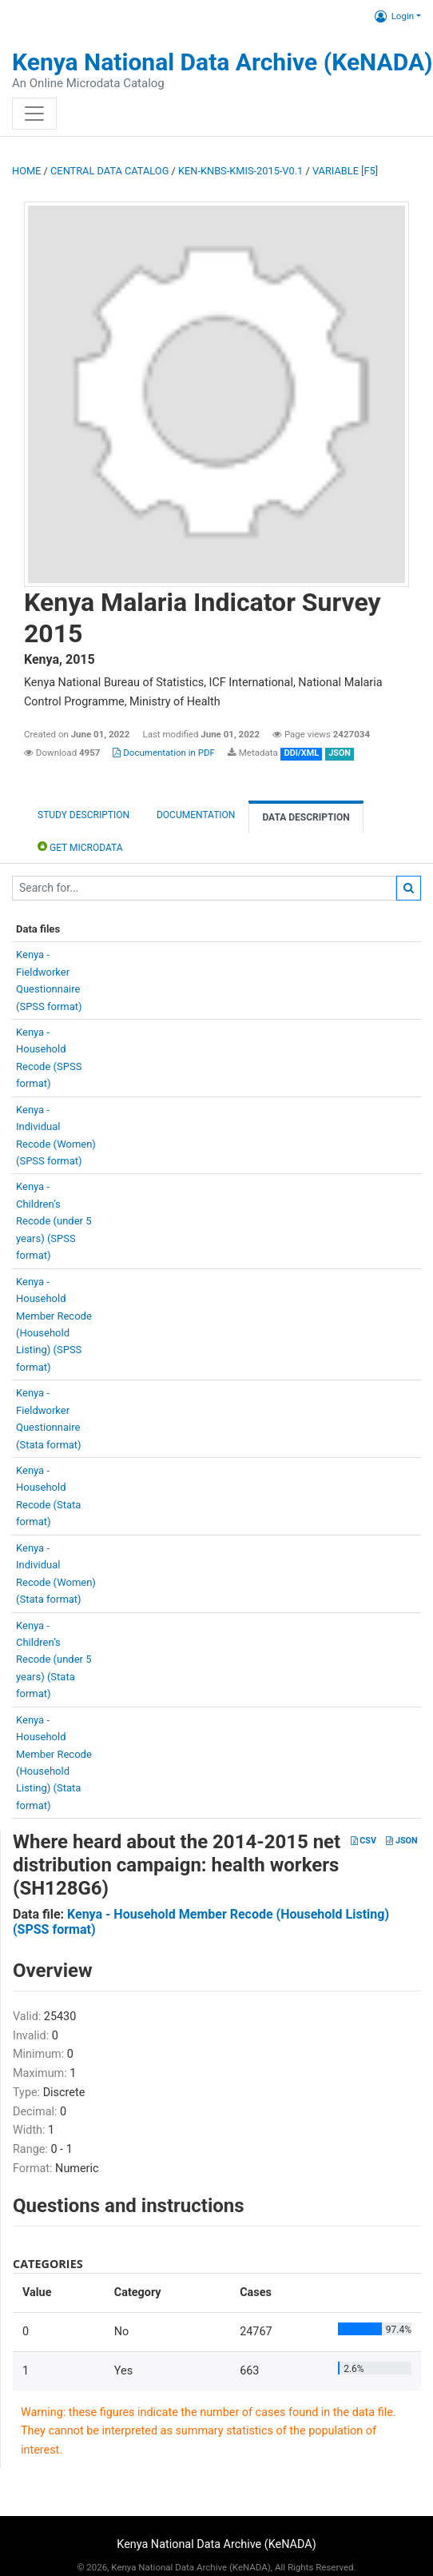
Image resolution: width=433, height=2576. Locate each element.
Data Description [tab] (305, 817)
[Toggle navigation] (34, 114)
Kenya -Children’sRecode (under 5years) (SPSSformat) (54, 1220)
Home (26, 171)
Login (394, 16)
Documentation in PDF (164, 752)
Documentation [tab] (196, 815)
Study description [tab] (83, 815)
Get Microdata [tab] (80, 846)
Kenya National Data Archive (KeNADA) (222, 62)
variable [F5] (345, 171)
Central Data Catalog (109, 171)
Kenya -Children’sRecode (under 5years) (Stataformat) (54, 1659)
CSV (363, 1840)
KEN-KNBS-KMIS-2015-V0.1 (240, 171)
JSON (401, 1840)
